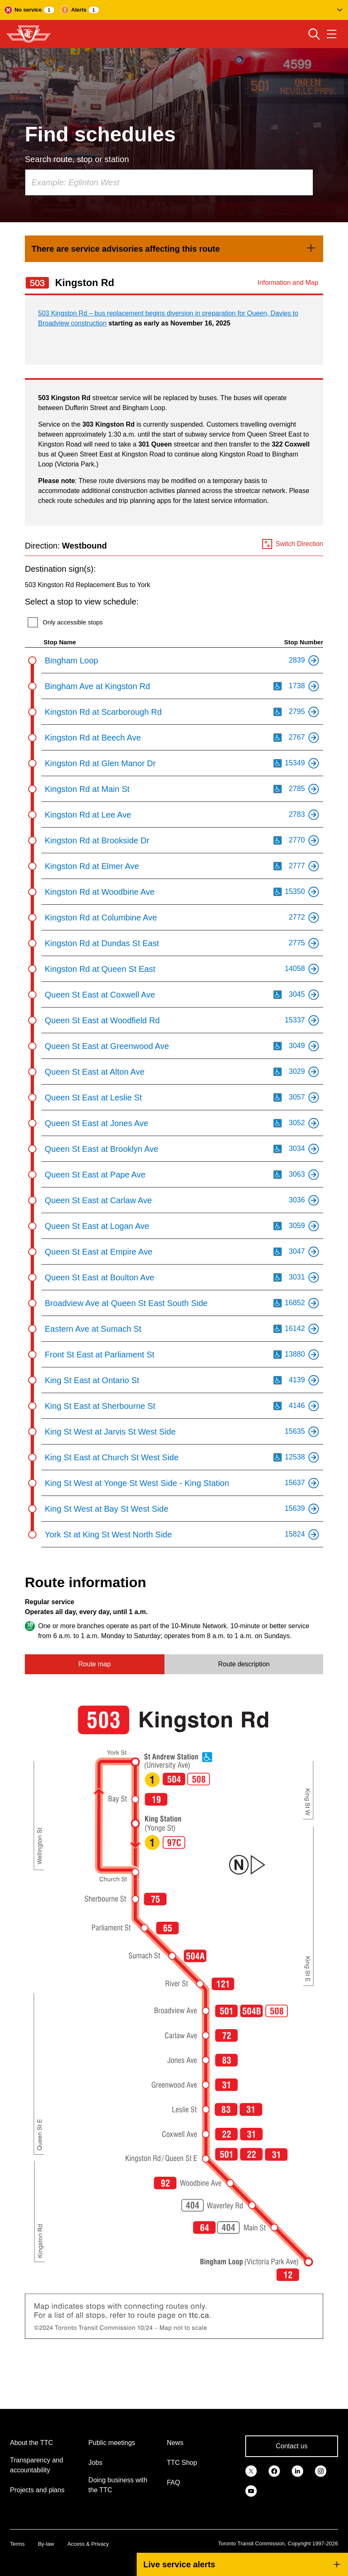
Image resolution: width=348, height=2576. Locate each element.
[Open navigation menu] (332, 34)
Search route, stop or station (77, 159)
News (175, 2442)
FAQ (173, 2482)
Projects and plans (37, 2489)
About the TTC (31, 2442)
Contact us (291, 2446)
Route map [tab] (94, 1664)
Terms (17, 2544)
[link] (174, 249)
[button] (174, 10)
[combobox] (169, 182)
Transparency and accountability (36, 2465)
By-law (46, 2544)
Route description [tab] (244, 1664)
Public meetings (111, 2442)
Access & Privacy (88, 2544)
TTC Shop (182, 2462)
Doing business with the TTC (117, 2484)
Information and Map (288, 282)
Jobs (95, 2462)
